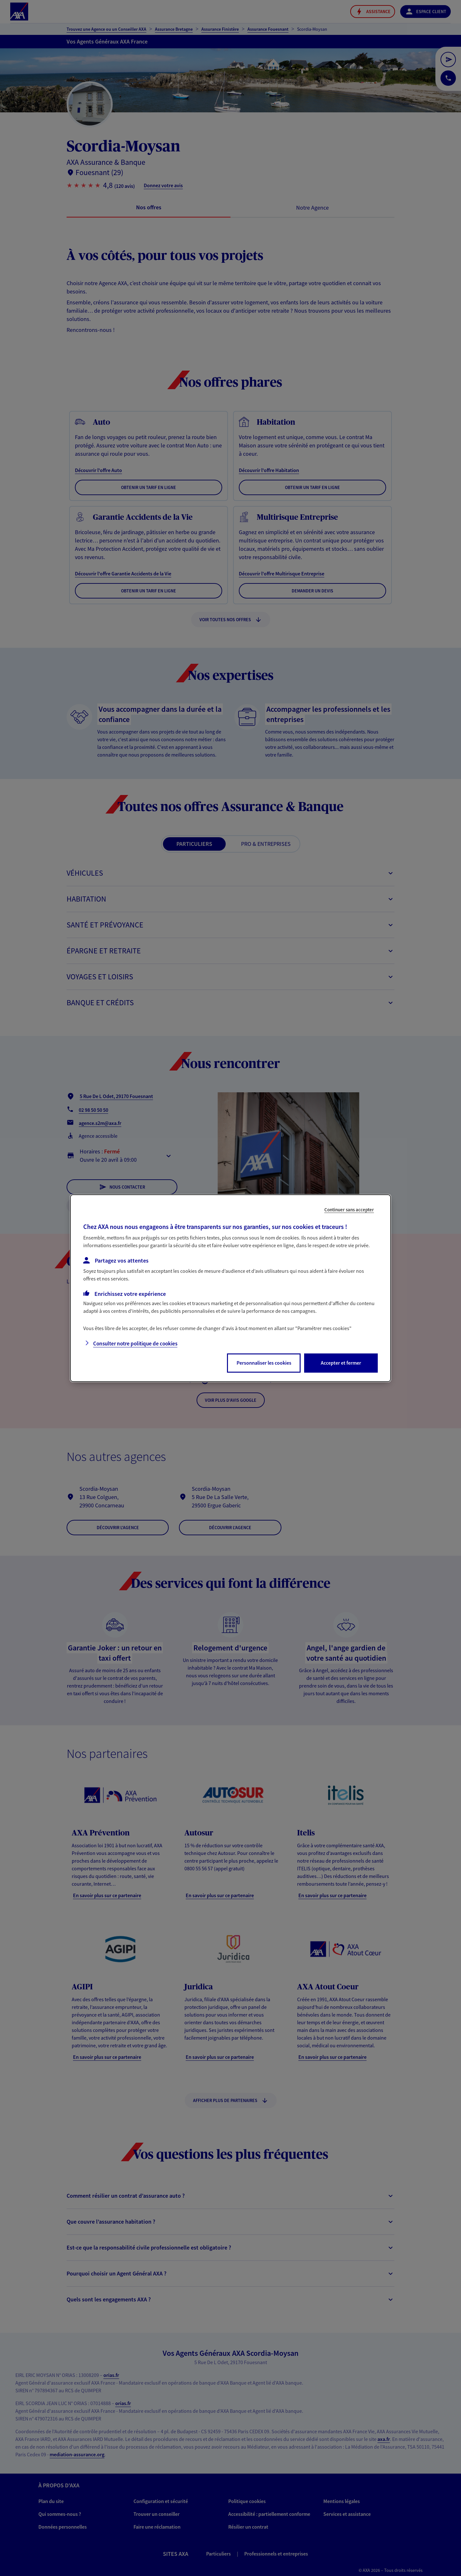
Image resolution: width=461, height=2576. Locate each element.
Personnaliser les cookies (264, 1363)
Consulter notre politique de (135, 1343)
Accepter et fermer (341, 1363)
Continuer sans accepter (349, 1209)
